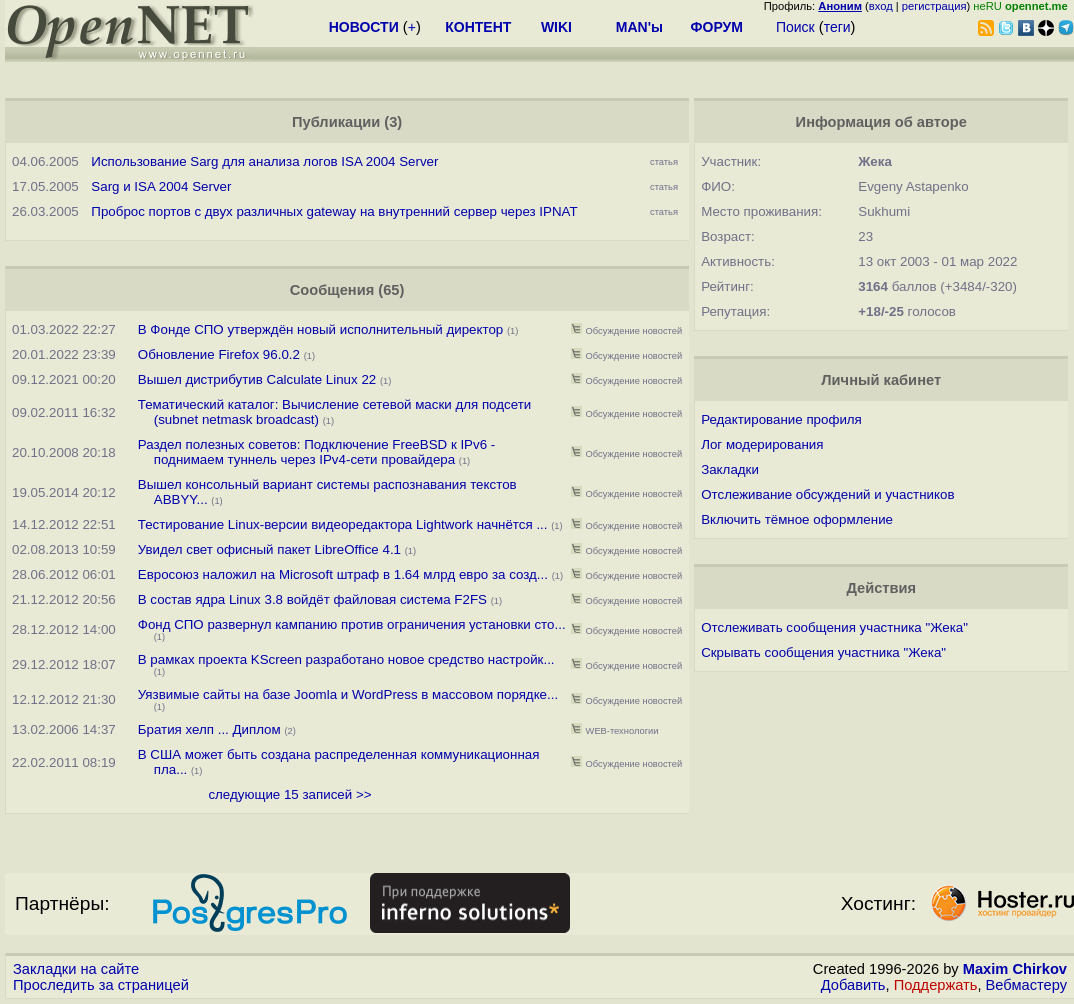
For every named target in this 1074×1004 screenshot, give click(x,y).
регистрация (934, 6)
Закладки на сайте (76, 969)
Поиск (795, 27)
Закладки (730, 469)
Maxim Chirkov (1015, 969)
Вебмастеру (1026, 985)
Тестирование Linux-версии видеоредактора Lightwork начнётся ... (343, 524)
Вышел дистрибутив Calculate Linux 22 (257, 379)
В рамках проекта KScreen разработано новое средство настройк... (346, 659)
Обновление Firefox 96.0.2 (219, 354)
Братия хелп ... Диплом (211, 729)
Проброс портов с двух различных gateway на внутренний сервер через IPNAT (334, 211)
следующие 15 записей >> (289, 794)
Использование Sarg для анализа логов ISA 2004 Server (264, 161)
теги (837, 27)
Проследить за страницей (101, 985)
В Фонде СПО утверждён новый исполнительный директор (321, 329)
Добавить (853, 985)
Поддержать (936, 985)
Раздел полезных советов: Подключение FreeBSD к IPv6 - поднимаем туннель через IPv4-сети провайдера (316, 452)
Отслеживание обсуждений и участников (827, 494)
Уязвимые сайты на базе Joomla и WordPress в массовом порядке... (348, 694)
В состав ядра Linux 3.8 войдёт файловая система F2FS (312, 599)
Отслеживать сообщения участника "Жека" (834, 627)
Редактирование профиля (781, 419)
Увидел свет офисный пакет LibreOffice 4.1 (269, 549)
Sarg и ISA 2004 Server (161, 186)
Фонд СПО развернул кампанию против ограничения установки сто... (352, 624)
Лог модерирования (762, 444)
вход (881, 6)
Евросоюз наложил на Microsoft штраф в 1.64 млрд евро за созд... (343, 574)
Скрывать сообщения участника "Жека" (823, 652)
